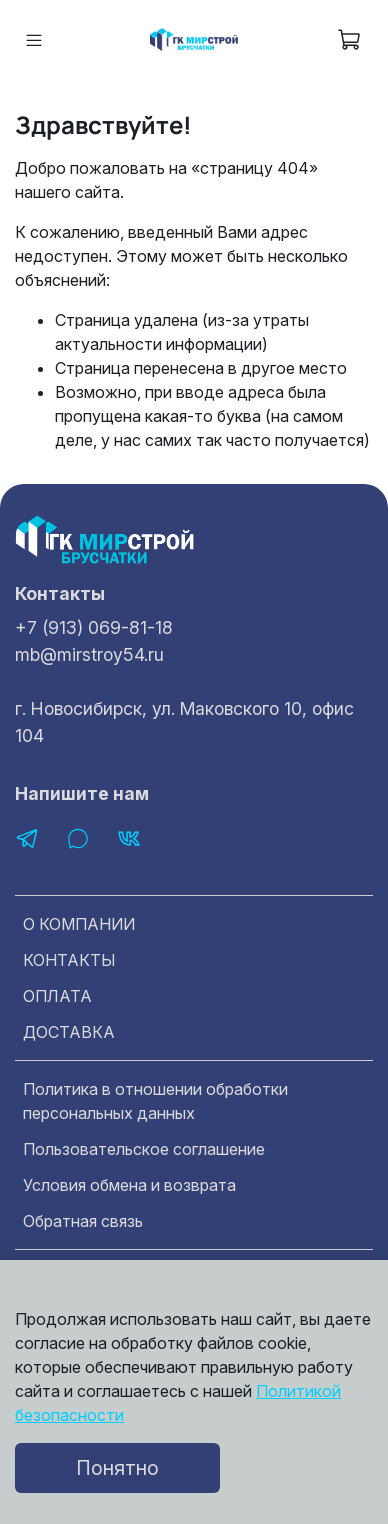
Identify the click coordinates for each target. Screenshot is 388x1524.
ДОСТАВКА (69, 1032)
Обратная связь (83, 1221)
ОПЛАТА (57, 996)
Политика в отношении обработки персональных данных (155, 1101)
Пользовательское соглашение (144, 1149)
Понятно (117, 1468)
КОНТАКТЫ (69, 960)
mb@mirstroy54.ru (89, 654)
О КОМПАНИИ (79, 924)
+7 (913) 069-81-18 (94, 627)
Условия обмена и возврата (129, 1185)
